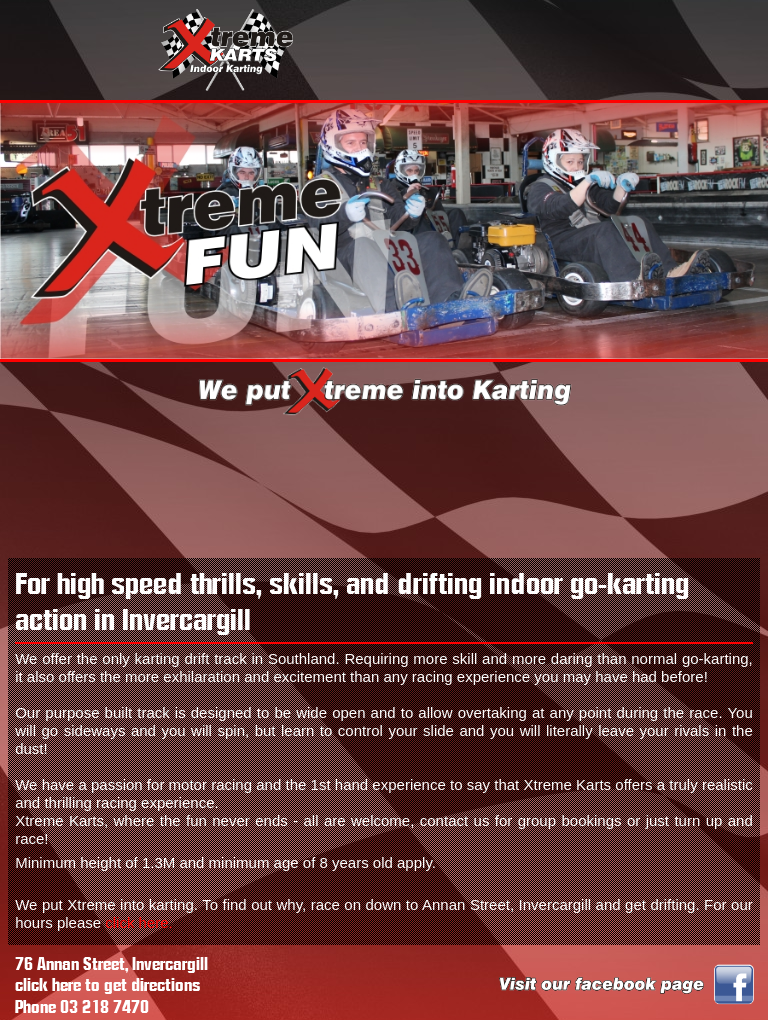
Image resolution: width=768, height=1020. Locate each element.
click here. (139, 922)
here (66, 985)
